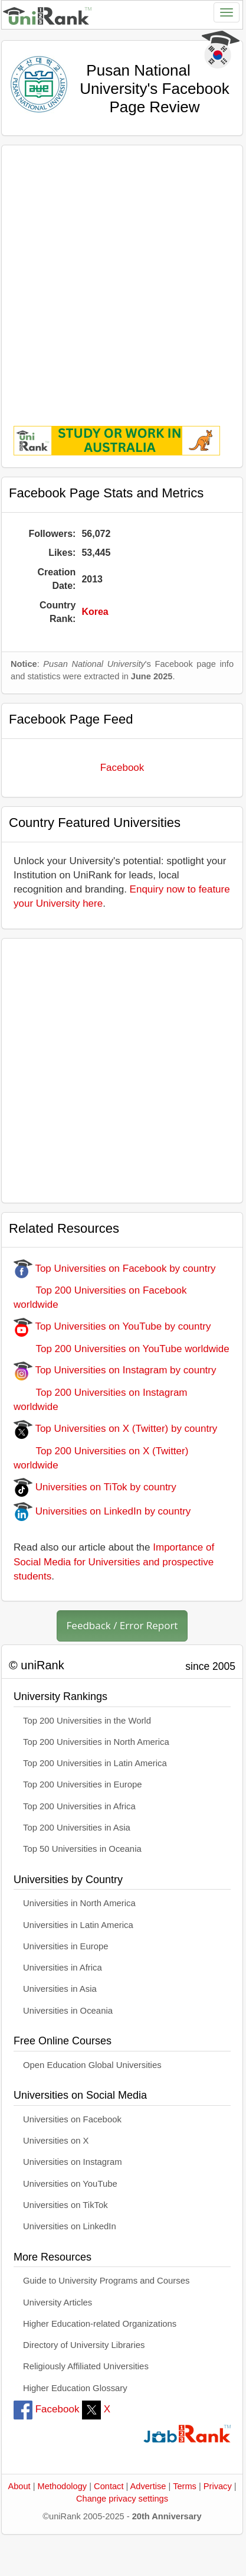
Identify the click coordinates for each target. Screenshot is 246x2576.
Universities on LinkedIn (69, 2226)
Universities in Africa (62, 1967)
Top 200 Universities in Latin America (95, 1763)
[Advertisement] (120, 277)
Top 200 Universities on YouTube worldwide (121, 1348)
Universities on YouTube (70, 2184)
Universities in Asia (60, 1989)
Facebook (122, 767)
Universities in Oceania (68, 2010)
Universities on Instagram (72, 2162)
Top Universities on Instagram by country (115, 1370)
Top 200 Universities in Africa (79, 1806)
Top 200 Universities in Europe (82, 1784)
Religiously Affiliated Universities (86, 2366)
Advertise (148, 2486)
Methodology (62, 2486)
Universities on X (56, 2140)
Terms (184, 2486)
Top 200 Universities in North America (96, 1742)
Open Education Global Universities (92, 2065)
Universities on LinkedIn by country (102, 1511)
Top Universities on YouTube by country (112, 1326)
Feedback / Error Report (122, 1625)
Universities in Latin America (78, 1925)
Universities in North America (79, 1903)
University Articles (57, 2302)
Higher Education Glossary (75, 2388)
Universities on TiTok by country (95, 1487)
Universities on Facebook (72, 2119)
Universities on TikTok (65, 2205)
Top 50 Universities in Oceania (82, 1849)
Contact (108, 2486)
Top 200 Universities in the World (87, 1720)
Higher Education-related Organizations (99, 2324)
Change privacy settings (122, 2498)
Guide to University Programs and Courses (106, 2280)
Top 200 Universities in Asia (76, 1827)
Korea (94, 612)
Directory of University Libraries (84, 2345)
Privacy (218, 2486)
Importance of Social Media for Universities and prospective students (114, 1562)
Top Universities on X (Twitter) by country (115, 1428)
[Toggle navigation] (227, 12)
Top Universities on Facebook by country (115, 1268)
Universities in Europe (66, 1946)
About (19, 2486)
